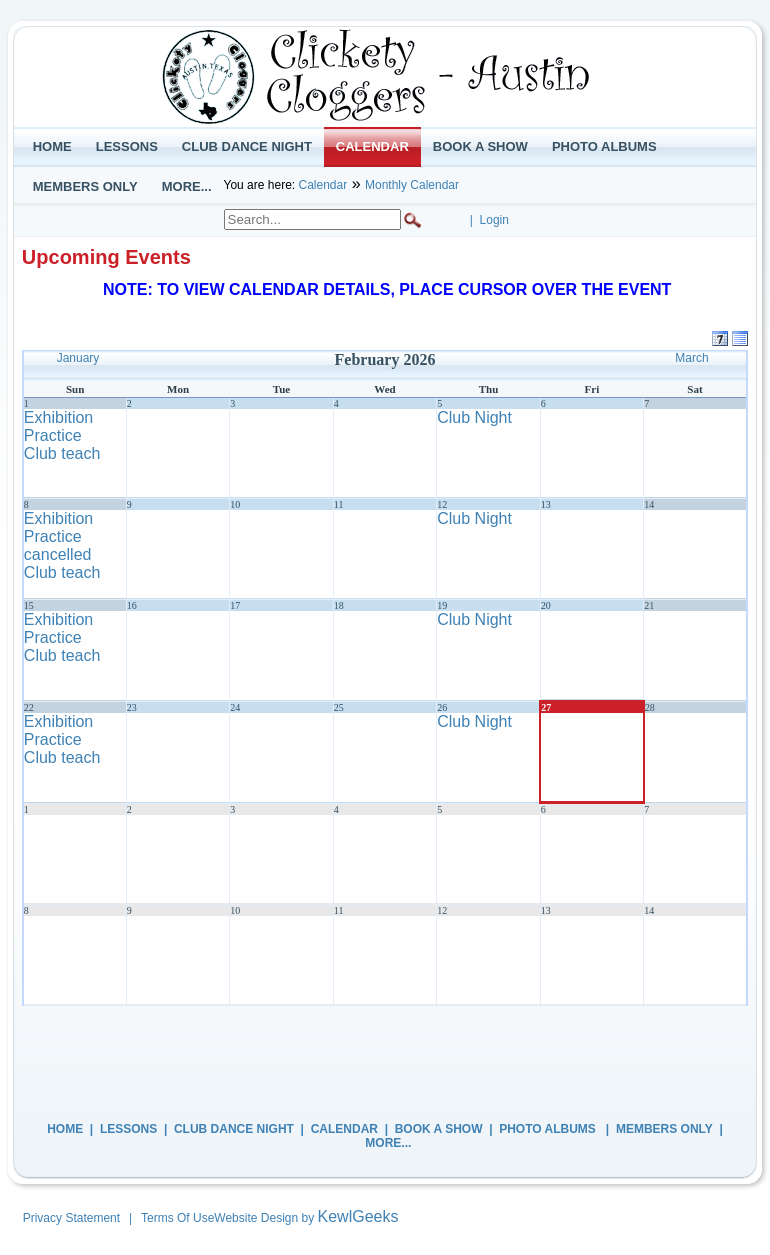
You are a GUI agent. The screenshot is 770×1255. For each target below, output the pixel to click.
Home (65, 1129)
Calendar (322, 185)
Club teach (62, 453)
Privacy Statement (71, 1218)
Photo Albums (549, 1129)
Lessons (128, 1129)
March (691, 358)
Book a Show (439, 1129)
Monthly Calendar (412, 185)
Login (494, 220)
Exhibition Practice (58, 426)
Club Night (474, 417)
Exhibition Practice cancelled (58, 536)
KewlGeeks (358, 1216)
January (78, 358)
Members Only (664, 1129)
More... (388, 1143)
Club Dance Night (234, 1129)
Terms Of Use (177, 1218)
